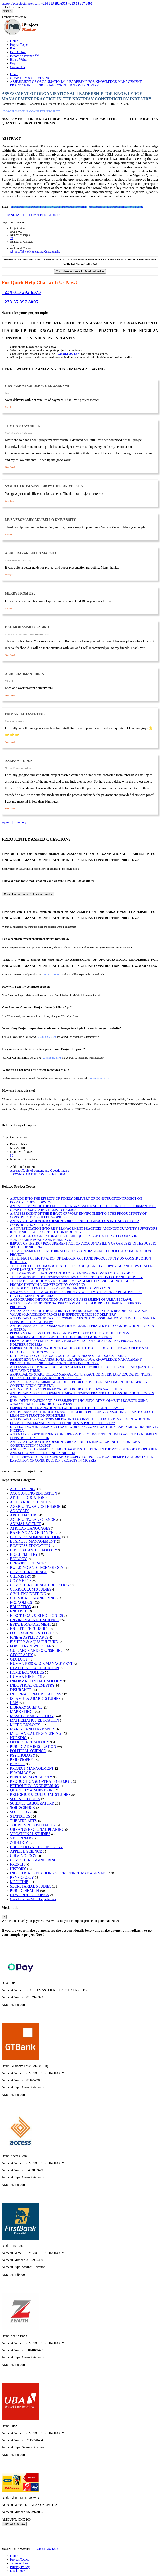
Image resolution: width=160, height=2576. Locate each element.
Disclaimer (17, 2570)
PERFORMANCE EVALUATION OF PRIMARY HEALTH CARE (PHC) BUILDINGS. (70, 1333)
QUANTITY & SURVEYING (30, 78)
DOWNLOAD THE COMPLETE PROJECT (31, 111)
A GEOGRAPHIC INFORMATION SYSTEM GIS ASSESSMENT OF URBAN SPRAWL (71, 1299)
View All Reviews (14, 822)
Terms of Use (19, 2563)
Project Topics (19, 44)
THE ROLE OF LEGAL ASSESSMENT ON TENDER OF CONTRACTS (60, 1288)
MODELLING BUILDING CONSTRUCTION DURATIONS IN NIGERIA (61, 1337)
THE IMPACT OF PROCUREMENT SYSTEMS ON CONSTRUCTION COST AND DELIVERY (76, 1277)
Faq (12, 63)
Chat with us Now (14, 2523)
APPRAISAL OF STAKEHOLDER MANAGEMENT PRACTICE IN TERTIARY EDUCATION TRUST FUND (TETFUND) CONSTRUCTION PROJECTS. (81, 1376)
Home (14, 41)
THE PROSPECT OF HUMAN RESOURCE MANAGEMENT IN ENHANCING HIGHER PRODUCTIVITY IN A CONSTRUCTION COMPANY (72, 1282)
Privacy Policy (20, 2567)
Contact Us (17, 67)
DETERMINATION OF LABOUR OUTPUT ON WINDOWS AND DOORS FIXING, (68, 1355)
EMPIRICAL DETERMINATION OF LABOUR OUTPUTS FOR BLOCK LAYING (67, 1408)
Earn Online (18, 52)
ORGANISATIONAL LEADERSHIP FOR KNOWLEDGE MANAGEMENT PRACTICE (49, 207)
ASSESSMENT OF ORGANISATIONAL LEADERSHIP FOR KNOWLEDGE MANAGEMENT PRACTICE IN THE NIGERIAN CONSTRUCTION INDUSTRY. (76, 83)
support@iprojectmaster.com (21, 3)
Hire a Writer (19, 59)
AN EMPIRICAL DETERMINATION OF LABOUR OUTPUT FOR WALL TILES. (66, 1389)
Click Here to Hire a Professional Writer (80, 271)
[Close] (4, 1917)
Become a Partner (24, 56)
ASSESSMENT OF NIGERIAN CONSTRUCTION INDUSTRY (116, 207)
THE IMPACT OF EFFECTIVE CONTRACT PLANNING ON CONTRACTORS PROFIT (71, 1273)
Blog (13, 48)
